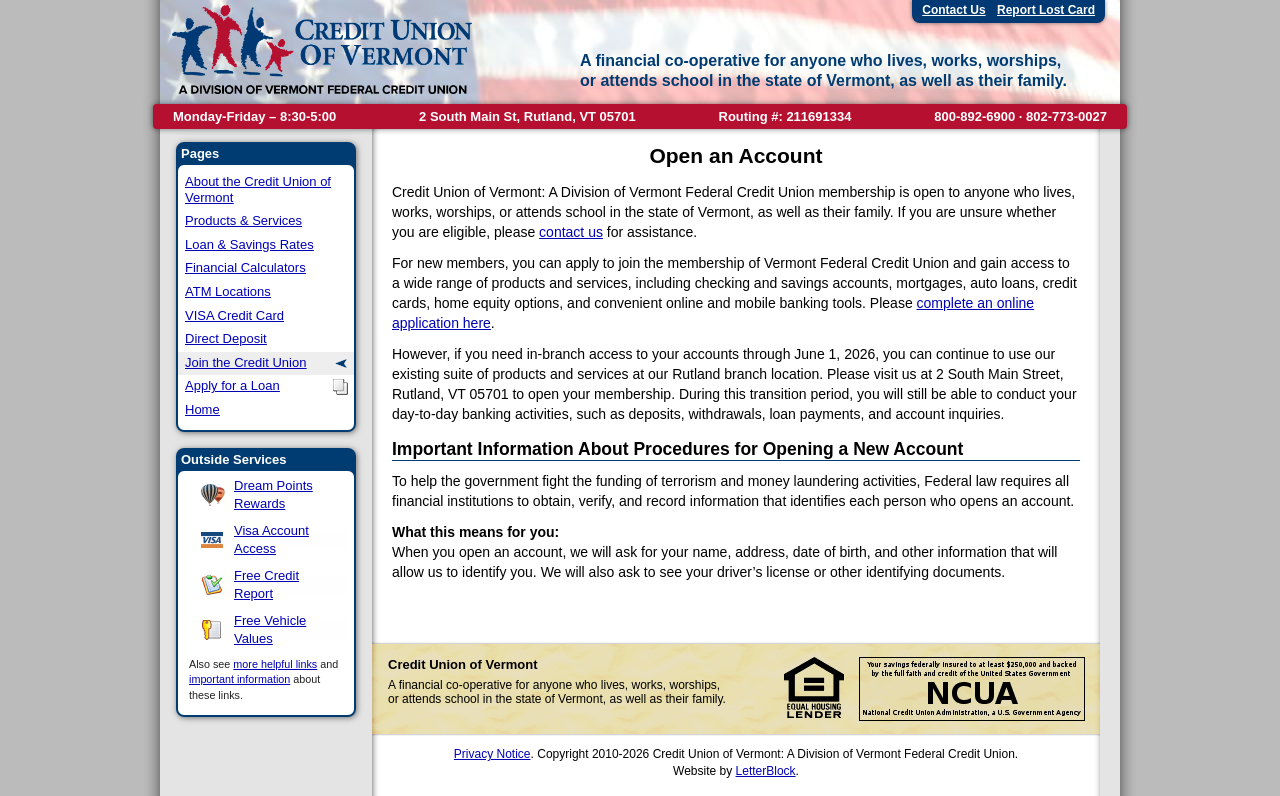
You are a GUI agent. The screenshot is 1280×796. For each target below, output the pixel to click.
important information (239, 679)
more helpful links (275, 664)
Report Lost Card (1046, 10)
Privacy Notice (492, 754)
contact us (571, 232)
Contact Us (953, 10)
